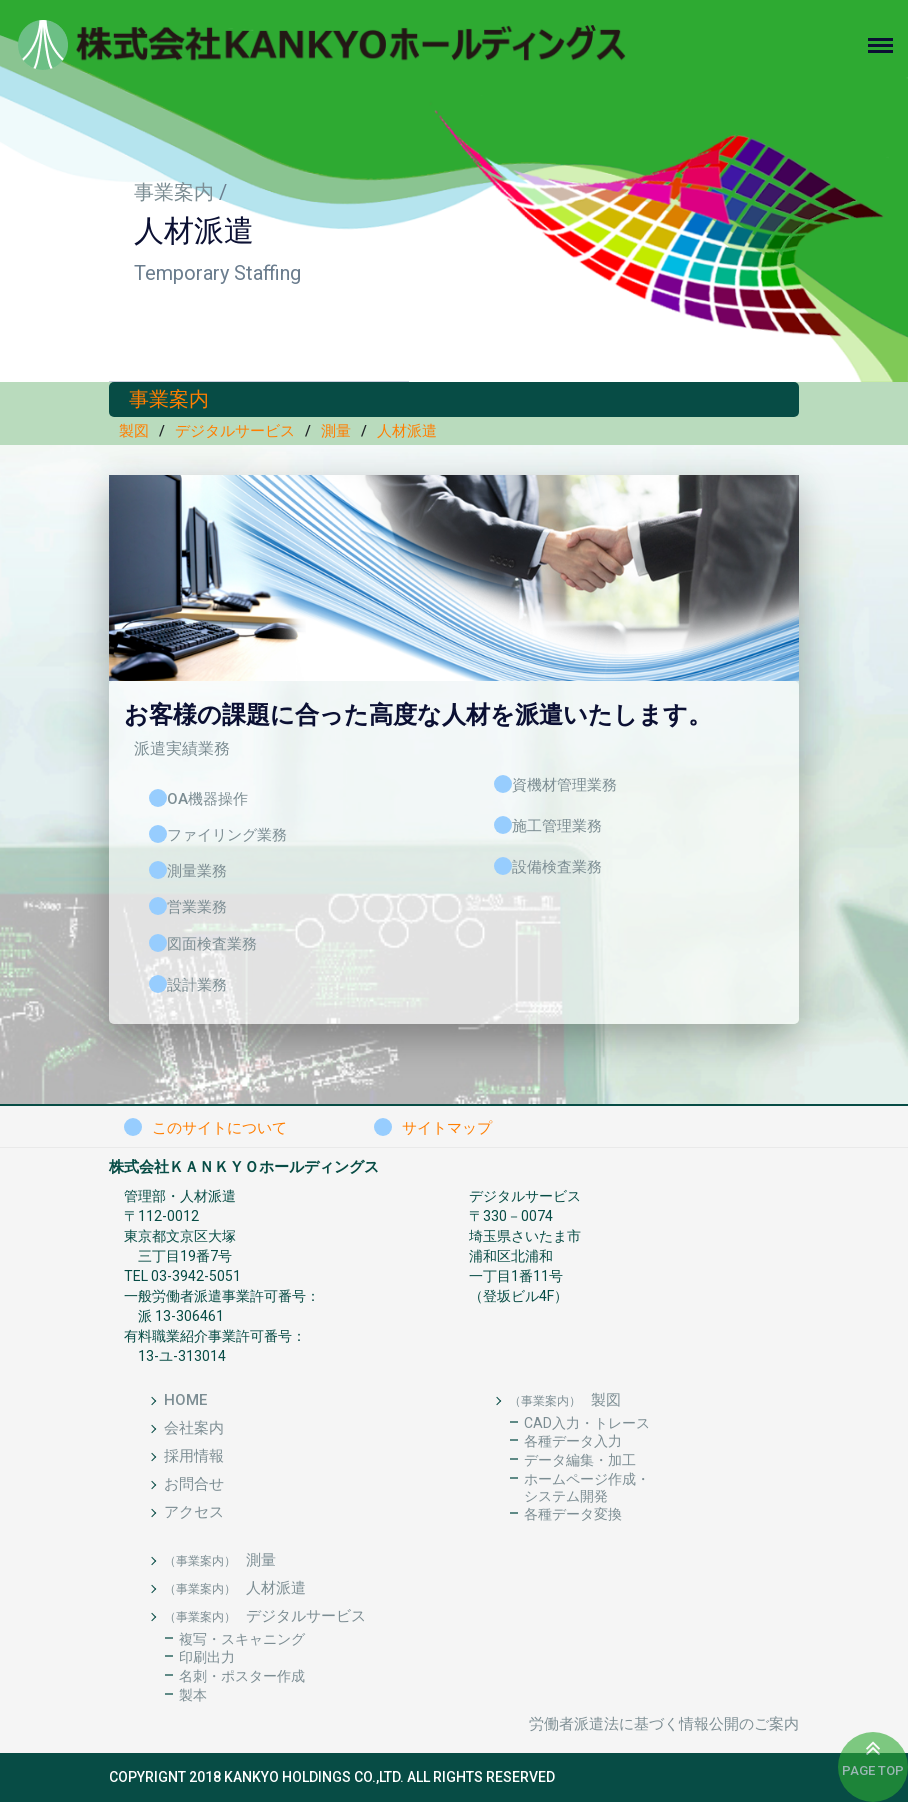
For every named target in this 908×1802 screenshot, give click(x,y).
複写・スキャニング (242, 1639)
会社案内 (194, 1428)
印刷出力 (207, 1657)
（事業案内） (545, 1401)
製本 (193, 1695)
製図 (134, 431)
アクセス (194, 1512)
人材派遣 (407, 431)
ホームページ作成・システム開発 (587, 1487)
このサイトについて (219, 1128)
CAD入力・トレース (587, 1423)
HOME (185, 1400)
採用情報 (194, 1456)
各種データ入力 (573, 1441)
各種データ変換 (573, 1514)
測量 (336, 431)
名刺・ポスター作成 (242, 1676)
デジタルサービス (235, 431)
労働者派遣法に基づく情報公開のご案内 (664, 1724)
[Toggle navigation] (888, 45)
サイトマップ (447, 1128)
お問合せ (194, 1484)
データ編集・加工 (580, 1460)
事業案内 (174, 192)
